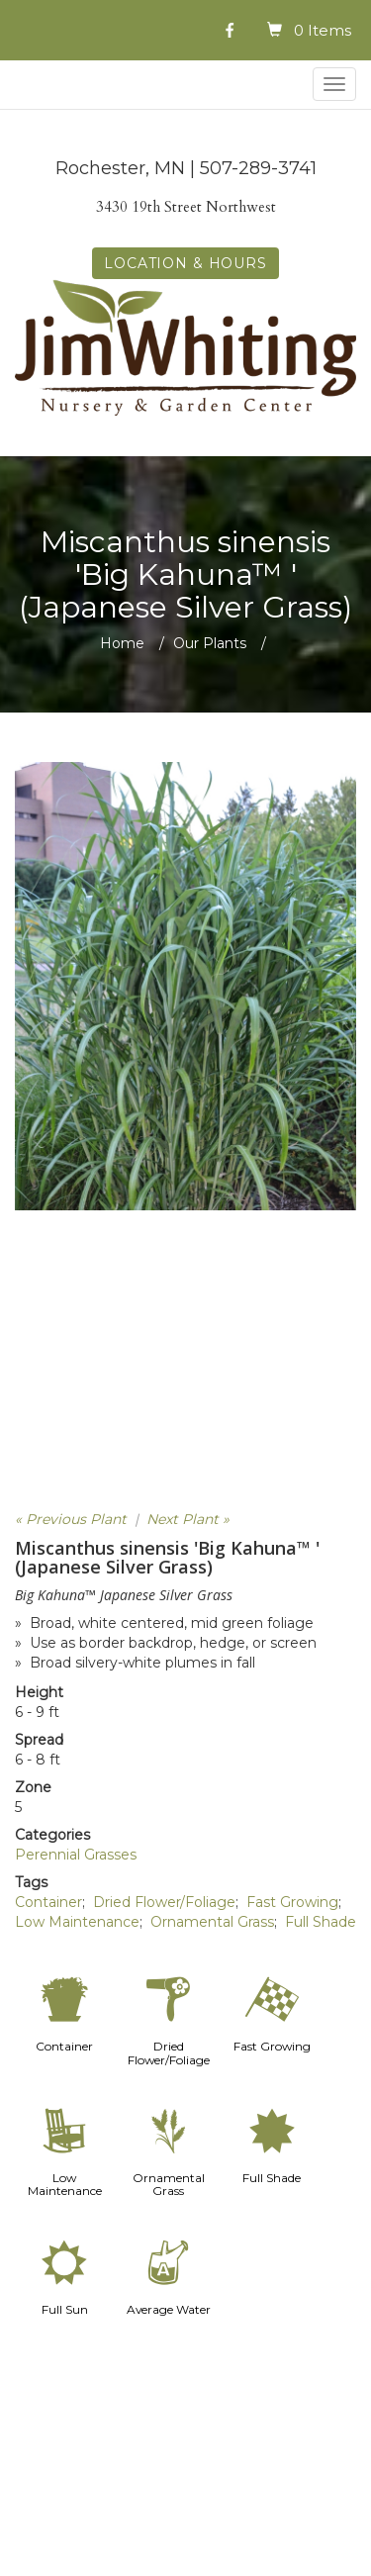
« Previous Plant (71, 1519)
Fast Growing (292, 1902)
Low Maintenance (77, 1922)
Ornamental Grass (212, 1922)
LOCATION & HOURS (185, 263)
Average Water (169, 2309)
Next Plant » (188, 1519)
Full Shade (320, 1922)
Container (48, 1902)
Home (122, 643)
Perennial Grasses (76, 1854)
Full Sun (65, 2309)
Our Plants (209, 643)
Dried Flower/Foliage (164, 1902)
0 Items (322, 30)
